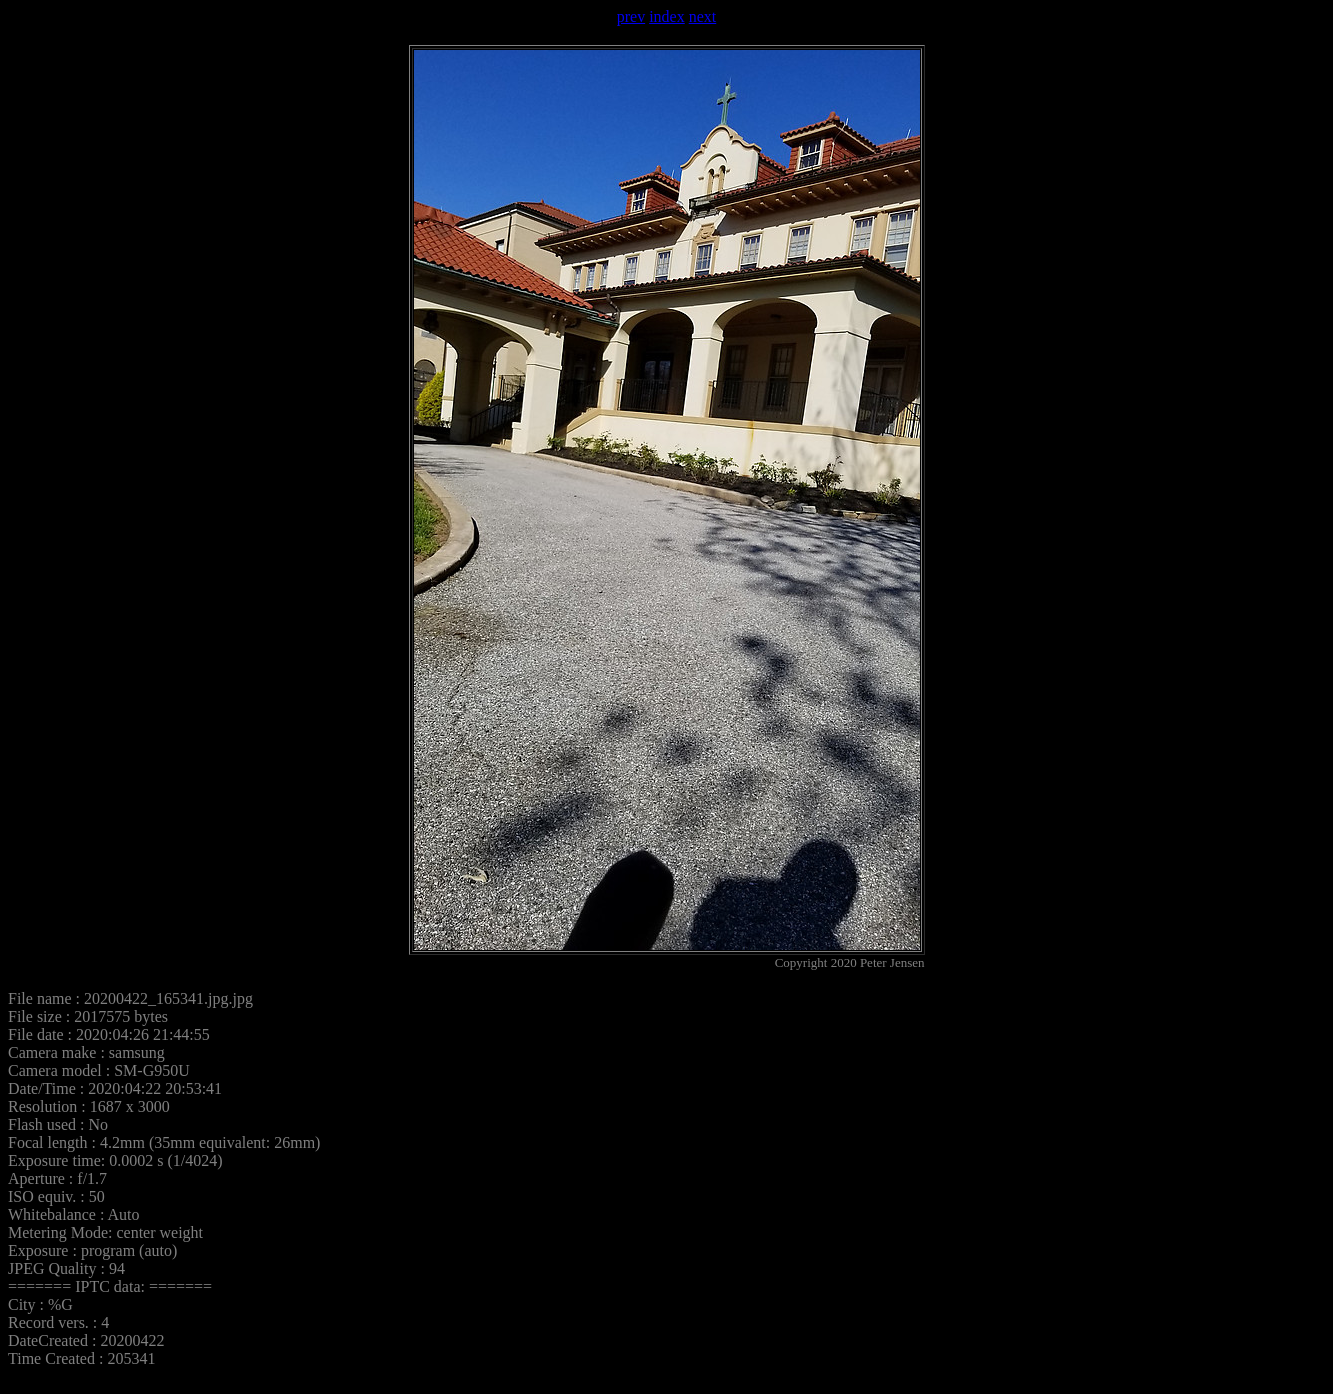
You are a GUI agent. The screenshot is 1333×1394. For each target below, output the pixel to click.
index (667, 16)
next (703, 16)
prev (631, 16)
